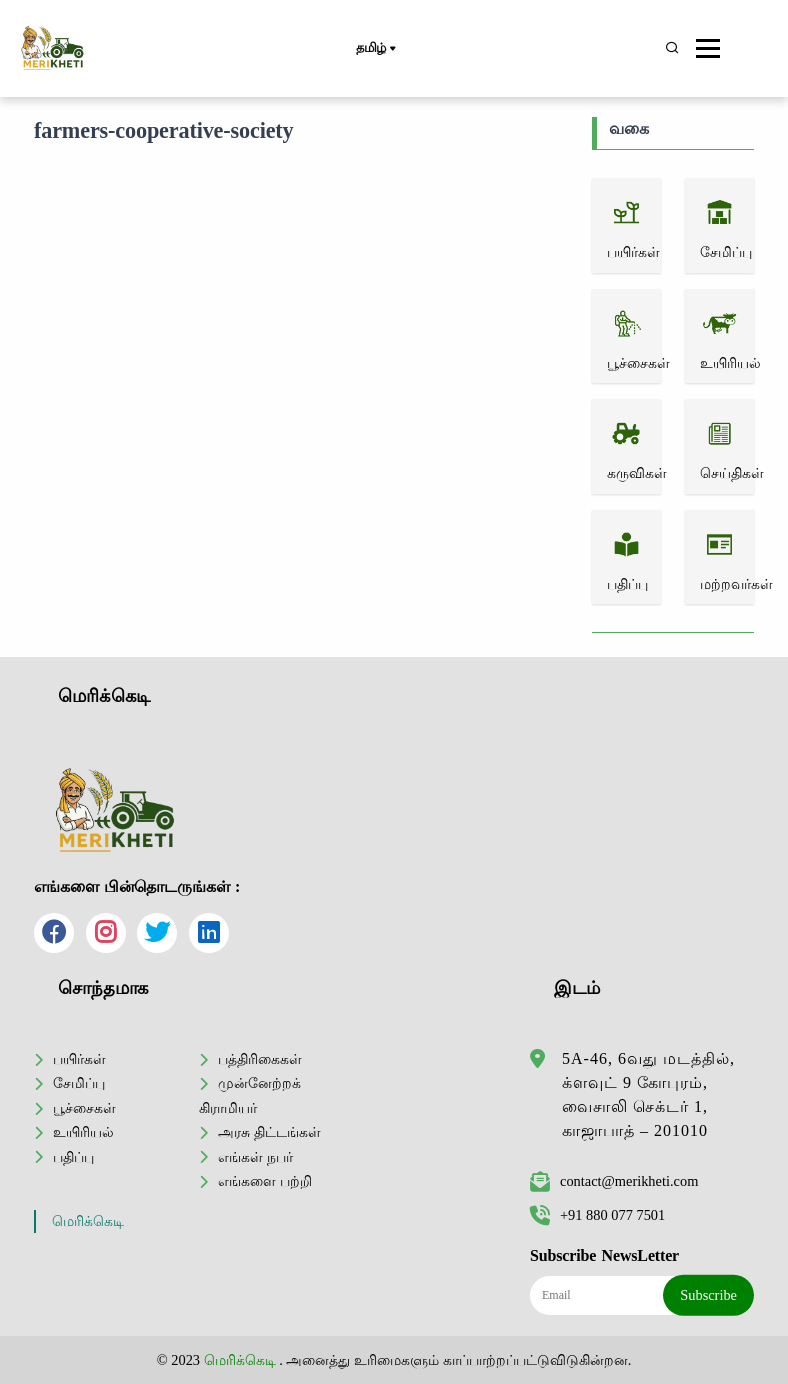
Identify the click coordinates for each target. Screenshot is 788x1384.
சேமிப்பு (79, 1083)
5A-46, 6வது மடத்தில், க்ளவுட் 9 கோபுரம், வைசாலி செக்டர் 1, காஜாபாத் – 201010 (648, 1094)
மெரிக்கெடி (88, 1221)
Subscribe (708, 1295)
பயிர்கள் (79, 1059)
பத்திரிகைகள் (260, 1059)
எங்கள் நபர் (255, 1157)
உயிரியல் (83, 1132)
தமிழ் (375, 49)
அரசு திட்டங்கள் (269, 1132)
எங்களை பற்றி (265, 1181)
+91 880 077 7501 (597, 1215)
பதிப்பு (73, 1157)
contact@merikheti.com (614, 1181)
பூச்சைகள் (84, 1108)
